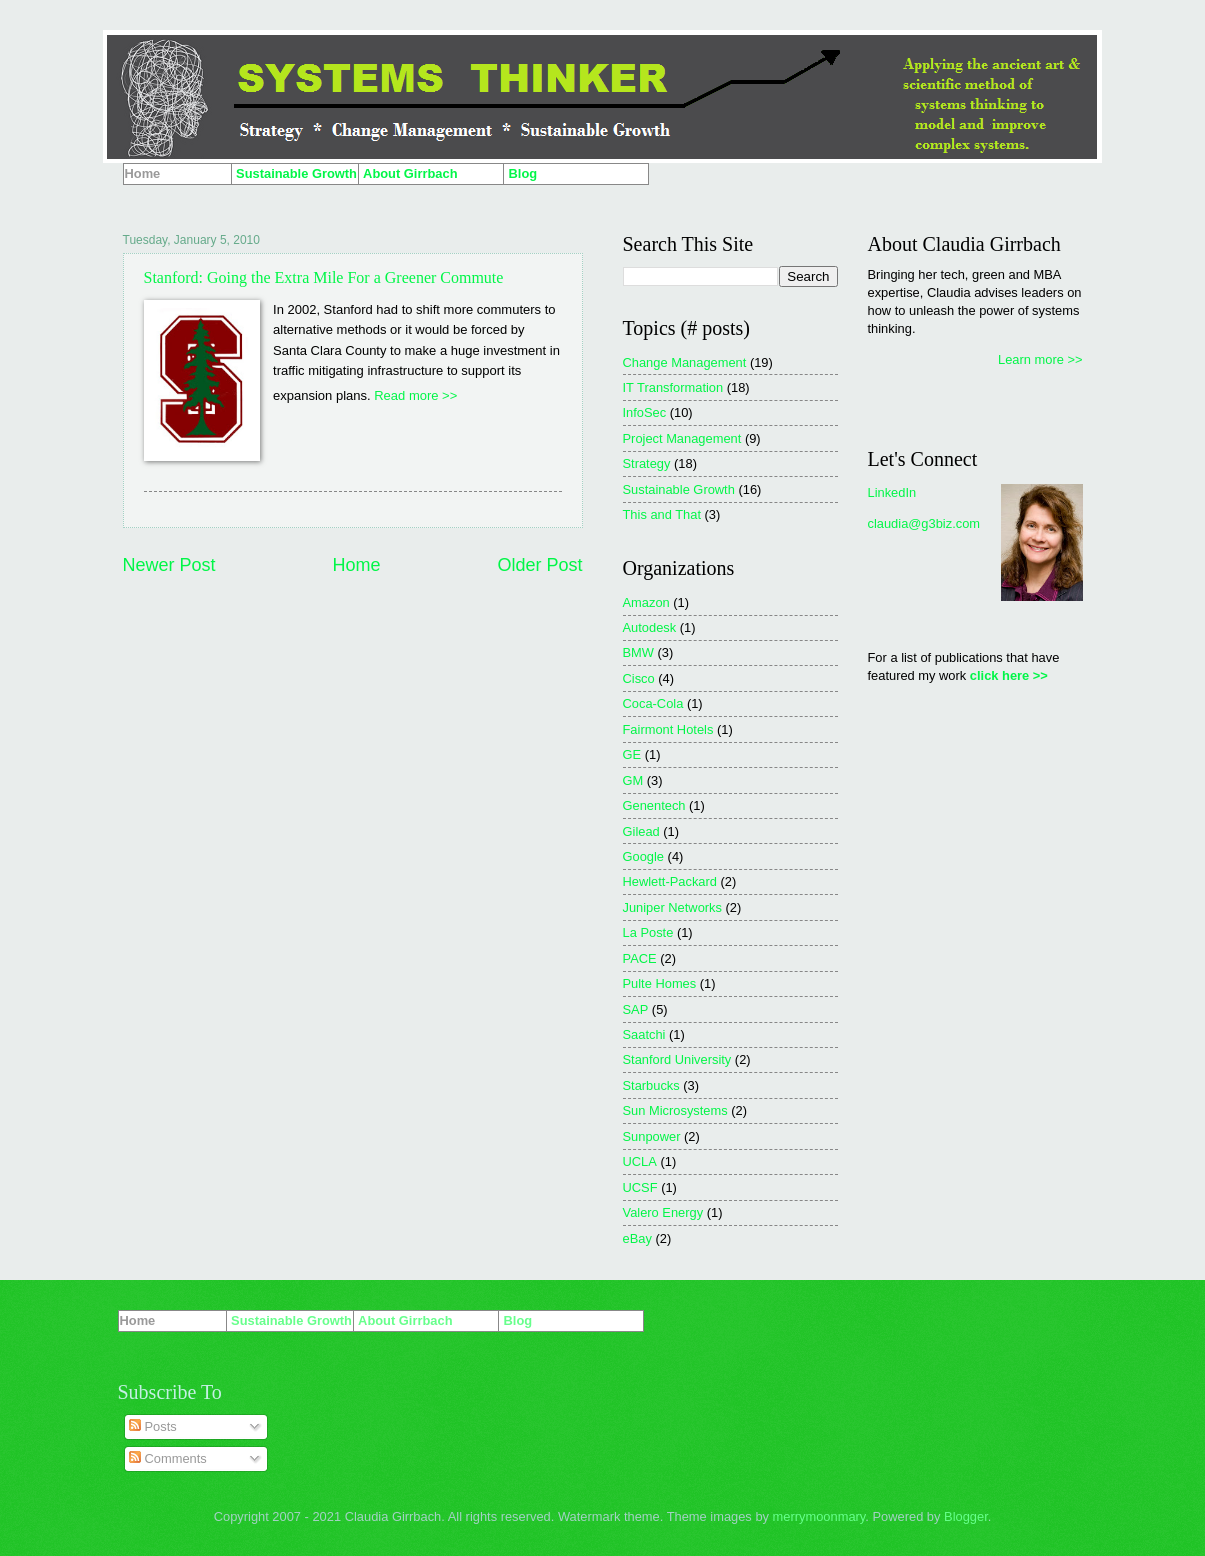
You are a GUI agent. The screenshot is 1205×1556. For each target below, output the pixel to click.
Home (356, 565)
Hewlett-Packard (670, 881)
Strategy (647, 463)
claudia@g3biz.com (924, 523)
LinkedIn (892, 492)
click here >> (1009, 675)
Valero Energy (663, 1212)
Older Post (539, 565)
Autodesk (650, 627)
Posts (153, 1426)
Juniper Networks (672, 907)
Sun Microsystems (675, 1110)
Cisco (639, 678)
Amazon (646, 602)
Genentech (654, 805)
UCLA (640, 1161)
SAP (636, 1009)
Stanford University (677, 1059)
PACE (640, 958)
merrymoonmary (819, 1516)
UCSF (640, 1187)
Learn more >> (1040, 359)
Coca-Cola (653, 703)
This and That (662, 514)
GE (632, 754)
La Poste (648, 932)
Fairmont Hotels (668, 729)
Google (644, 856)
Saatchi (644, 1034)
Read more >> (415, 395)
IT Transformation (673, 387)
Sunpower (652, 1136)
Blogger (966, 1516)
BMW (638, 652)
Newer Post (169, 565)
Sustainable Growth (679, 489)
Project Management (682, 438)
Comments (168, 1458)
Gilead (641, 831)
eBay (637, 1238)
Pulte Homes (660, 983)
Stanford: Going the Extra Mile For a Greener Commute (324, 277)
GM (633, 780)
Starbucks (651, 1085)
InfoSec (645, 412)
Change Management (685, 362)
